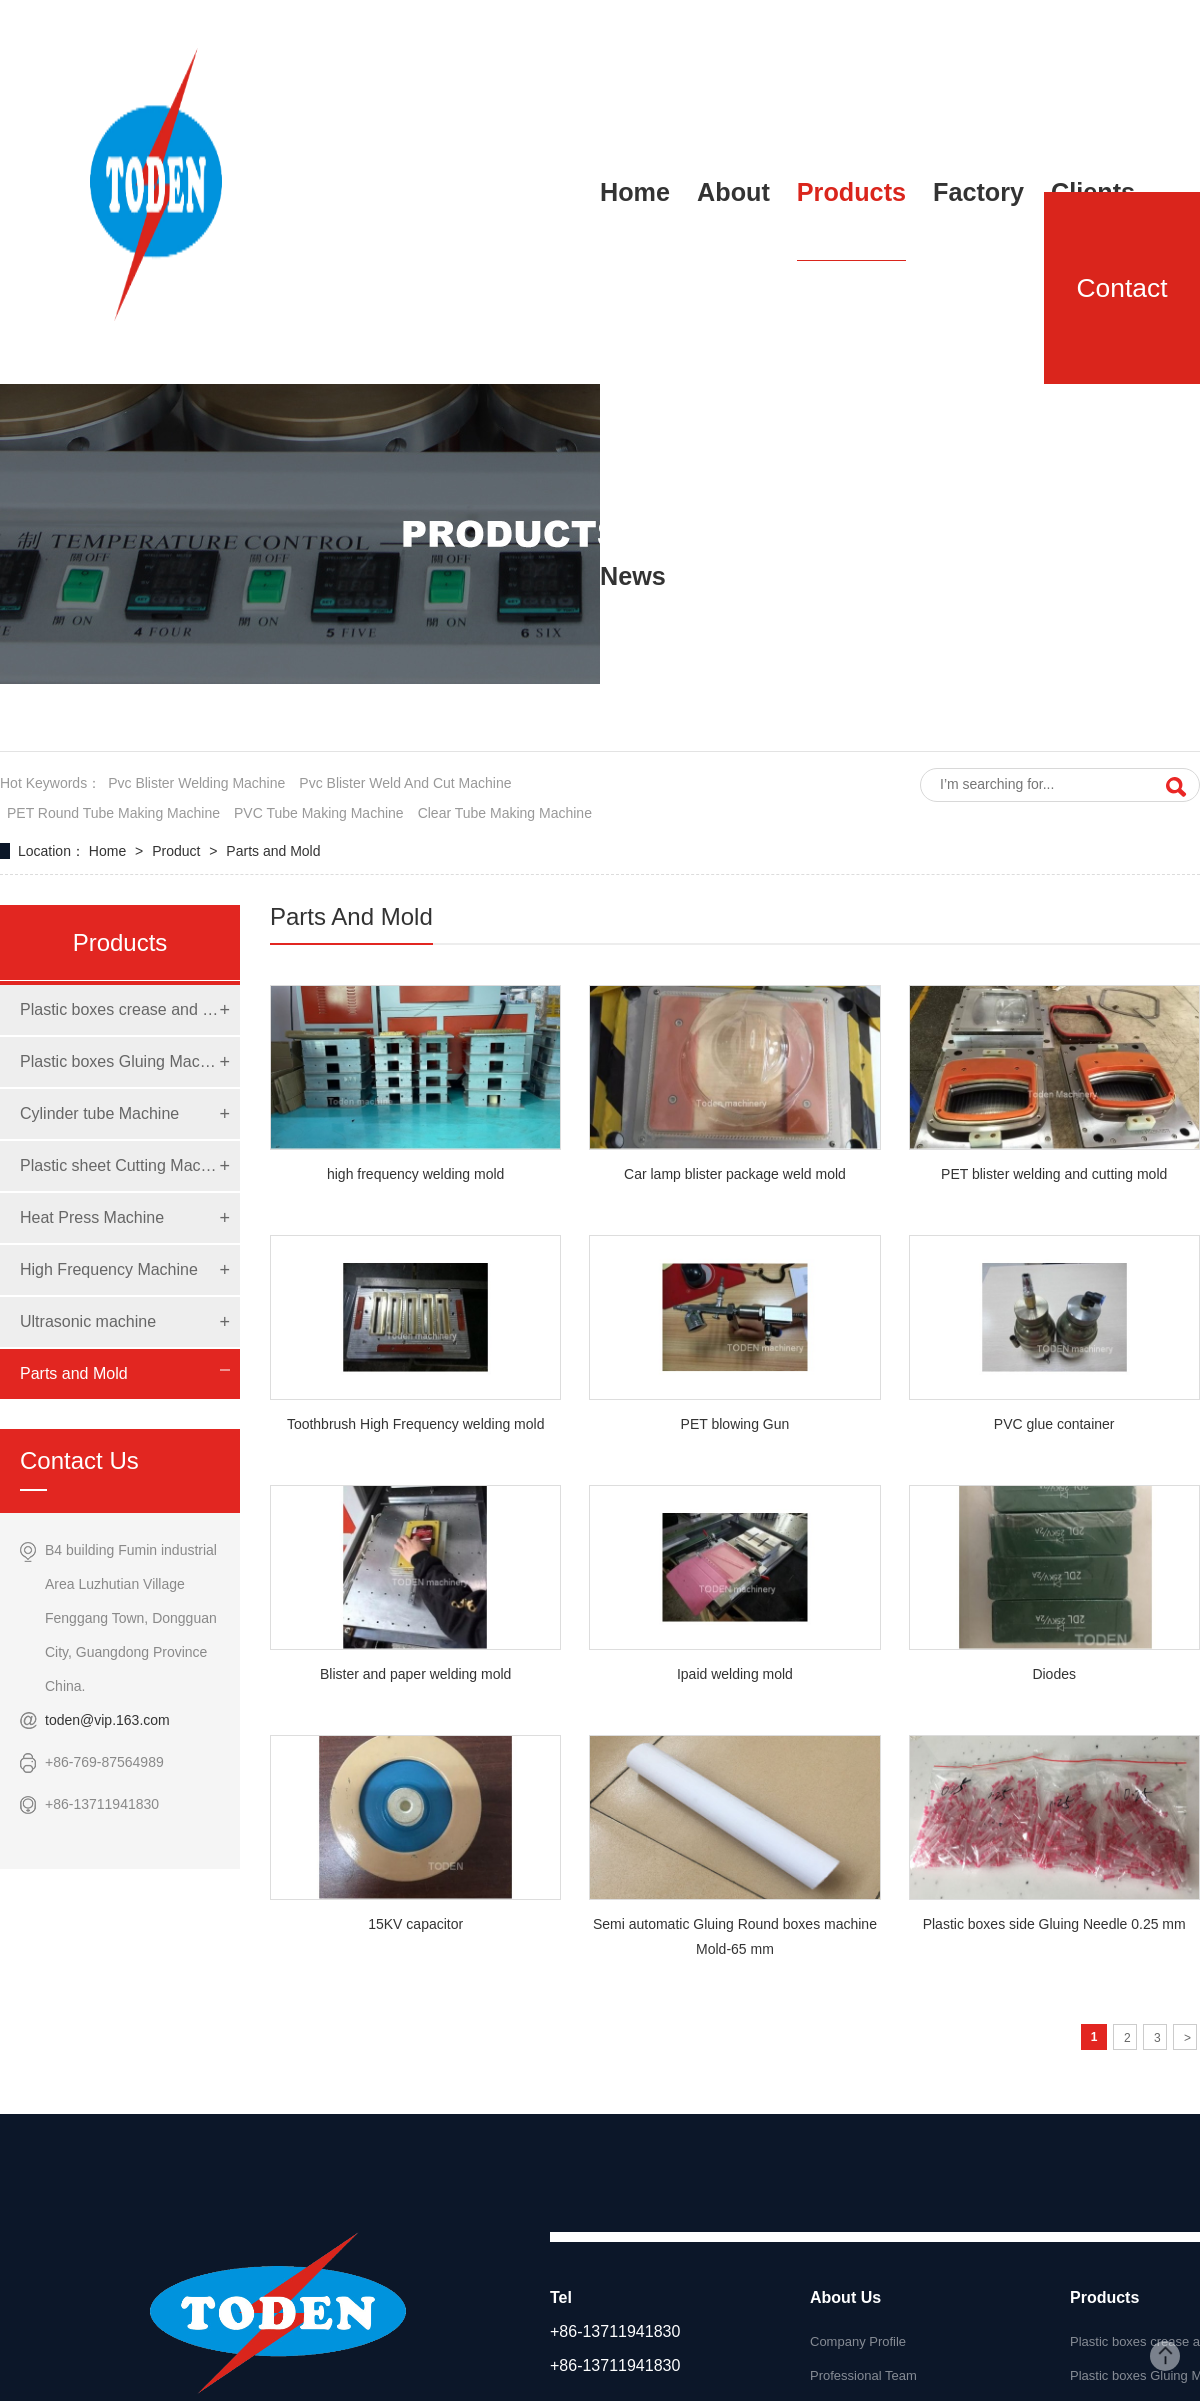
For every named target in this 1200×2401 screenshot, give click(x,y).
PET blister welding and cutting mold (1054, 1174)
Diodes (1054, 1674)
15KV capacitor (415, 1924)
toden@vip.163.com (107, 1720)
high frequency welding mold (415, 1174)
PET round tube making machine (113, 813)
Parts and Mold (273, 851)
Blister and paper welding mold (415, 1674)
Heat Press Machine (92, 1217)
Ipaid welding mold (735, 1674)
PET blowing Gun (735, 1424)
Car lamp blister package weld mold (735, 1174)
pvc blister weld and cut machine (405, 783)
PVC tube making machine (319, 813)
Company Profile (858, 2341)
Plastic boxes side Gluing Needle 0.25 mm (1054, 1924)
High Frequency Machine (109, 1269)
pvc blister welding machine (196, 783)
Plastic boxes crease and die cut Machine (120, 1009)
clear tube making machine (505, 813)
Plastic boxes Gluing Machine (120, 1061)
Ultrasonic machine (88, 1321)
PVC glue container (1054, 1424)
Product (178, 851)
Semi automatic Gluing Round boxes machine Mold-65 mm (735, 1936)
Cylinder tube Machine (99, 1113)
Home (109, 851)
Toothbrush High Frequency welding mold (416, 1424)
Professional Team (863, 2375)
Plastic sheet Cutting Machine (120, 1165)
